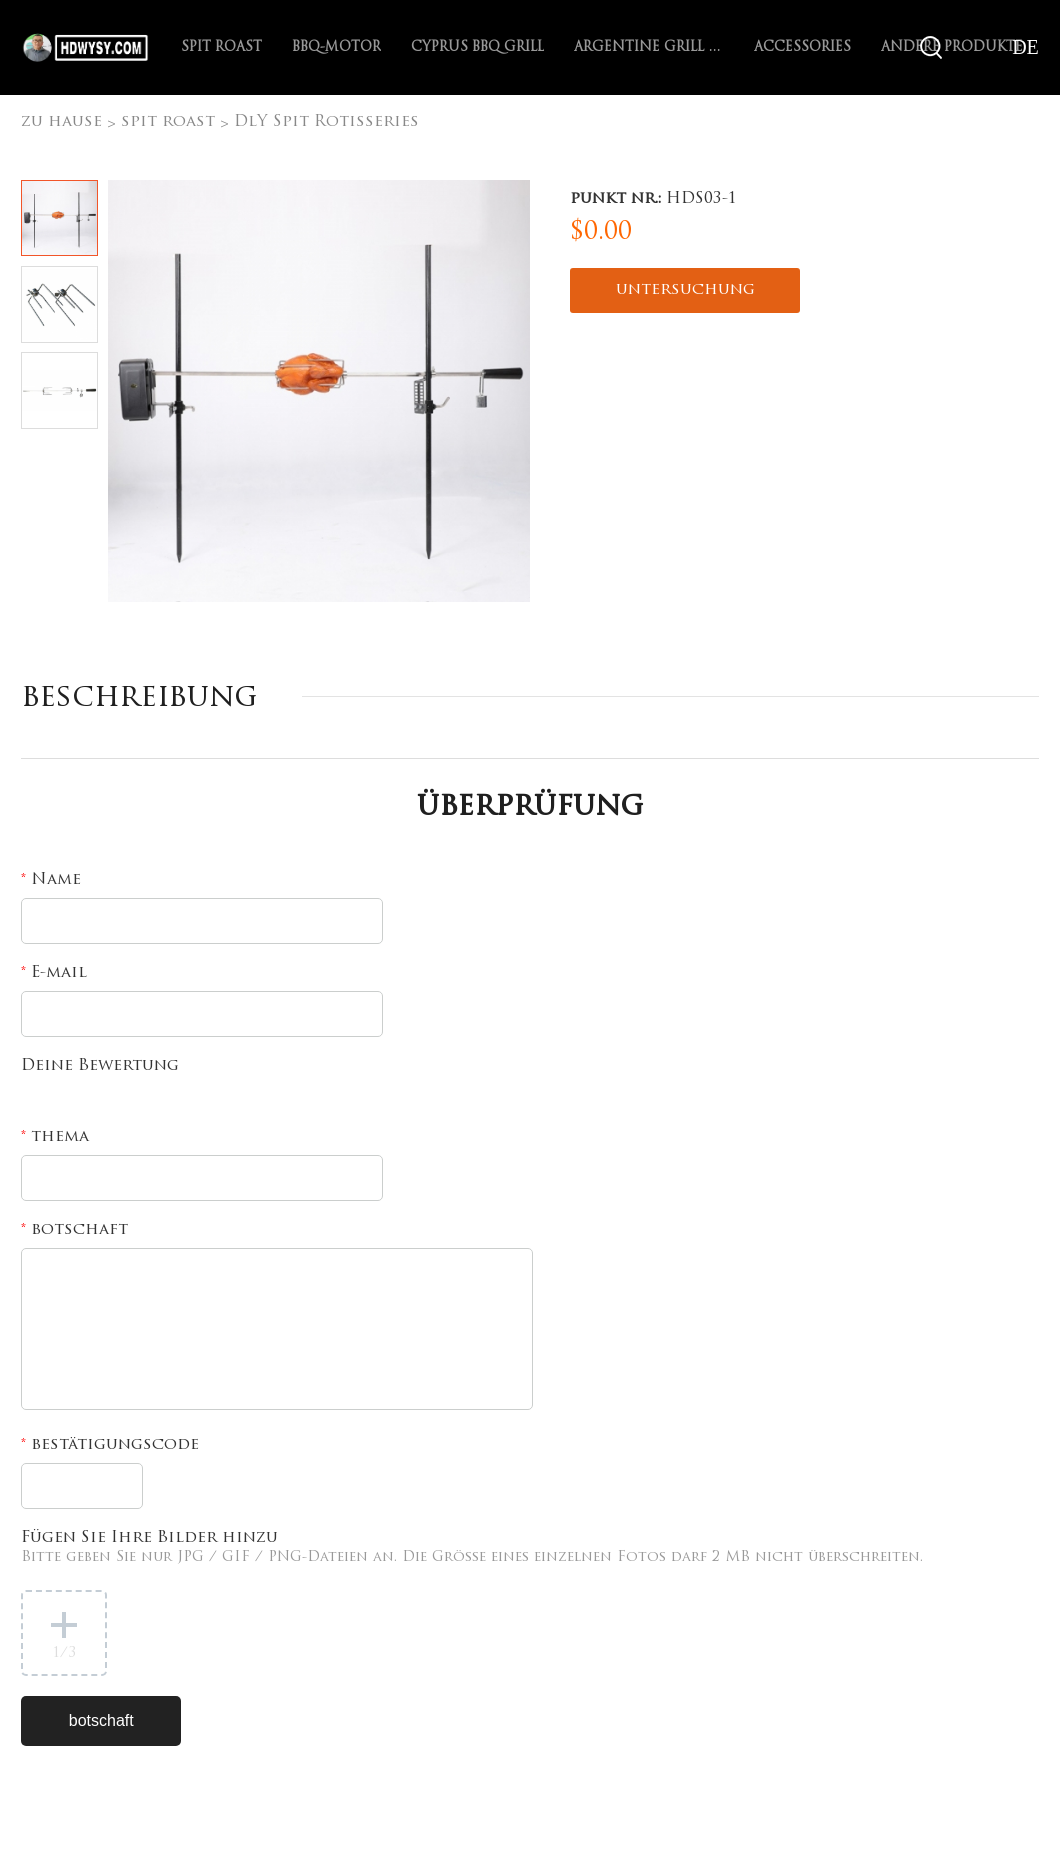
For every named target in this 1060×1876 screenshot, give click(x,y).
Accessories (802, 47)
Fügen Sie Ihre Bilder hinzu (472, 1547)
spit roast (221, 47)
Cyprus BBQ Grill (477, 47)
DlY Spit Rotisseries (326, 122)
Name (51, 880)
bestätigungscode (110, 1445)
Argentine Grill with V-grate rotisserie (649, 47)
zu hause (61, 122)
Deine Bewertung (100, 1066)
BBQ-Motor (336, 47)
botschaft (74, 1230)
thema (55, 1137)
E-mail (54, 973)
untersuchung (685, 290)
